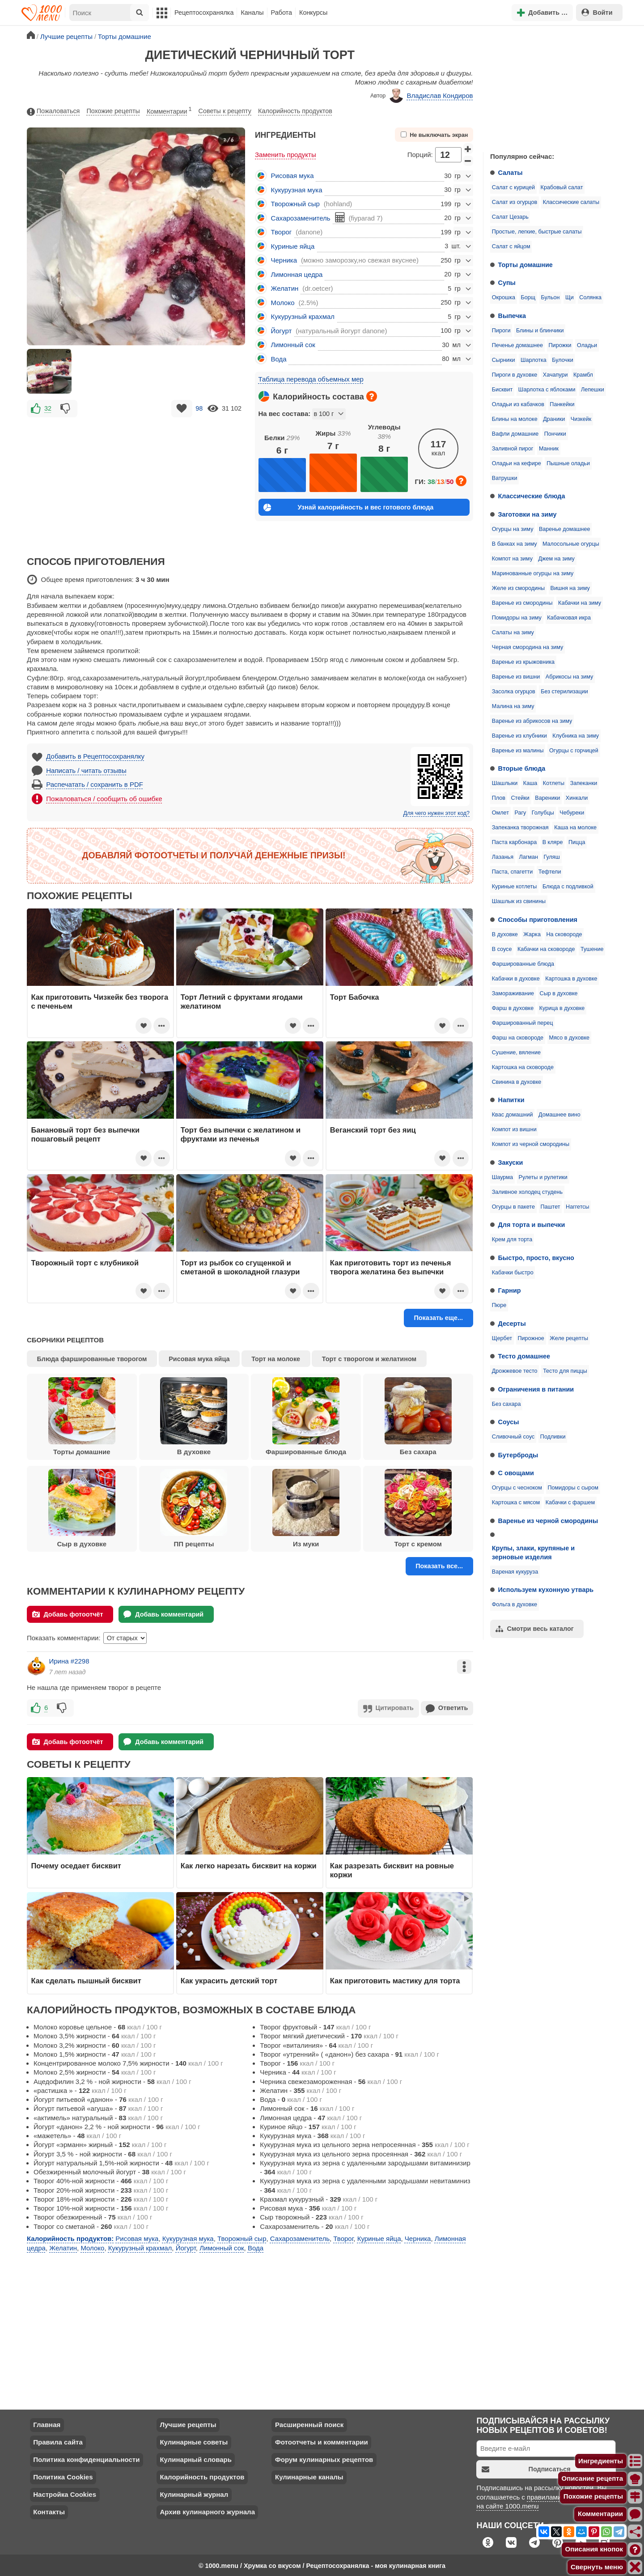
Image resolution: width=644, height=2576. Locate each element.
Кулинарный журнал (194, 2493)
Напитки (511, 1099)
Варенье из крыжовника (523, 662)
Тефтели (549, 872)
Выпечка (512, 315)
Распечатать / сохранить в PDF (94, 784)
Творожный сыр (295, 204)
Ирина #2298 (69, 1661)
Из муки (305, 1508)
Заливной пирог (513, 449)
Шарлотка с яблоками (547, 389)
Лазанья (502, 857)
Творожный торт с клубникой (85, 1263)
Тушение (591, 949)
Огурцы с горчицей (573, 750)
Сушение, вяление (516, 1052)
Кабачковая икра (569, 618)
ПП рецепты (193, 1508)
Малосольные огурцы (570, 544)
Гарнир (509, 1290)
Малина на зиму (513, 706)
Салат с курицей (513, 187)
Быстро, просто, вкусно (536, 1257)
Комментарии (169, 110)
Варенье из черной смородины (548, 1520)
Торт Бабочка (354, 997)
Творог (281, 232)
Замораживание (513, 993)
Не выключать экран (434, 135)
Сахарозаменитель (300, 218)
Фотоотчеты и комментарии (321, 2441)
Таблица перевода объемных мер (311, 379)
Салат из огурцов (514, 202)
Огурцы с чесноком (517, 1488)
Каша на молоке (575, 827)
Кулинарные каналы (309, 2476)
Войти (597, 12)
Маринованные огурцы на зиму (533, 573)
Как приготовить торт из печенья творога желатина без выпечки (390, 1267)
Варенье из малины (518, 750)
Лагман (528, 857)
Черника (284, 260)
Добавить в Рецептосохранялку (95, 756)
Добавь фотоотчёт (67, 1614)
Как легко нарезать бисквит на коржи (249, 1865)
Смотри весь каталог (535, 1629)
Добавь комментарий (163, 1614)
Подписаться (526, 2468)
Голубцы (543, 813)
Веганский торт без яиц (373, 1130)
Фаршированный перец (522, 1023)
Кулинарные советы (194, 2441)
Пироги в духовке (515, 375)
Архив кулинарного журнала (207, 2511)
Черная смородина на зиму (528, 647)
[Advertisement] (550, 87)
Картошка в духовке (571, 979)
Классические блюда (531, 496)
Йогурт (281, 331)
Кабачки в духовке (516, 979)
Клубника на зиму (575, 736)
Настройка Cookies (64, 2493)
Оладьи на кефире (516, 463)
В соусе (502, 949)
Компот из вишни (514, 1129)
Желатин (285, 288)
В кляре (552, 842)
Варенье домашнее (564, 529)
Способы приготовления (537, 919)
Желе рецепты (569, 1338)
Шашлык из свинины (519, 901)
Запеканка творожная (520, 827)
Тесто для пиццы (565, 1371)
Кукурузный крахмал (303, 316)
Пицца (576, 842)
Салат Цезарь (510, 217)
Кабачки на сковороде (546, 949)
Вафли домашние (515, 434)
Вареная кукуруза (515, 1572)
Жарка (532, 934)
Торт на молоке (275, 1358)
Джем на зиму (556, 559)
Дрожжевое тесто (515, 1371)
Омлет (500, 813)
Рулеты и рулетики (542, 1177)
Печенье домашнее (517, 345)
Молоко (283, 302)
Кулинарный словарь (195, 2458)
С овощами (516, 1473)
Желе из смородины (518, 588)
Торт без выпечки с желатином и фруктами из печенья (241, 1134)
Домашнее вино (559, 1115)
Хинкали (577, 798)
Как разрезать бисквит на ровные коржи (392, 1869)
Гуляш (551, 857)
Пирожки (560, 345)
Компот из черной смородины (530, 1144)
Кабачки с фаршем (570, 1502)
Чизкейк (581, 419)
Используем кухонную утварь (546, 1589)
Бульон (550, 297)
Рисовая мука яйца (199, 1358)
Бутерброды (518, 1455)
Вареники (547, 798)
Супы (507, 282)
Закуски (510, 1162)
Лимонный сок (293, 344)
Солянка (590, 297)
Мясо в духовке (569, 1038)
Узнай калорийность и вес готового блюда (348, 507)
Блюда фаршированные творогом (92, 1358)
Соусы (508, 1422)
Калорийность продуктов (295, 111)
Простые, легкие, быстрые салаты (537, 232)
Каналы (252, 12)
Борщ (528, 297)
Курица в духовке (562, 1008)
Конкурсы (313, 12)
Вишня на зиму (570, 588)
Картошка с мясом (516, 1502)
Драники (554, 419)
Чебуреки (571, 813)
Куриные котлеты (514, 886)
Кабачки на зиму (579, 603)
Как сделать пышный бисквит (86, 1980)
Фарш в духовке (513, 1008)
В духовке (505, 934)
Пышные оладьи (568, 463)
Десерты (512, 1323)
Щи (569, 297)
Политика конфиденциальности (86, 2458)
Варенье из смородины (522, 603)
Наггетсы (577, 1207)
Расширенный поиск (309, 2423)
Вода (279, 359)
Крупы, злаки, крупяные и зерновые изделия (533, 1553)
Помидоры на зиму (517, 618)
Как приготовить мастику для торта (395, 1980)
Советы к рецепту (225, 111)
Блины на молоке (515, 419)
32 (47, 408)
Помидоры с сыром (573, 1488)
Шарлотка (534, 360)
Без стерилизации (564, 691)
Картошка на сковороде (523, 1067)
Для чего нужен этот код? (436, 813)
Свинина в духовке (517, 1082)
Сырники (503, 360)
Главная (46, 2423)
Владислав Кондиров (431, 96)
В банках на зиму (514, 544)
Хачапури (555, 375)
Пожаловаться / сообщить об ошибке (104, 798)
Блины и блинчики (540, 330)
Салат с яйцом (511, 246)
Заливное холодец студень (527, 1192)
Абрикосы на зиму (569, 677)
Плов (498, 798)
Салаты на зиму (513, 632)
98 (199, 408)
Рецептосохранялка (203, 12)
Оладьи (587, 345)
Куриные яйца (293, 246)
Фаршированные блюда (523, 964)
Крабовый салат (562, 187)
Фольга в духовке (514, 1604)
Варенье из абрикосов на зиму (532, 721)
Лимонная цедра (297, 274)
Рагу (520, 813)
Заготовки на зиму (527, 514)
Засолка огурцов (513, 691)
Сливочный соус (513, 1437)
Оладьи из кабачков (518, 404)
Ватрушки (504, 478)
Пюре (499, 1305)
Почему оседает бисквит (76, 1865)
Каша (530, 783)
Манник (549, 449)
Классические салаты (571, 202)
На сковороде (564, 934)
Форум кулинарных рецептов (324, 2458)
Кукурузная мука (296, 190)
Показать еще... (438, 1317)
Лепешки (592, 389)
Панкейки (562, 404)
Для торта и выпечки (531, 1224)
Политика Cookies (63, 2476)
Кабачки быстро (513, 1272)
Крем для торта (512, 1239)
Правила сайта (58, 2441)
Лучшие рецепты (188, 2423)
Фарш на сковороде (517, 1038)
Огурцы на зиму (513, 529)
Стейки (520, 798)
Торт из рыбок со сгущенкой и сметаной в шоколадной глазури (240, 1267)
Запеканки (583, 783)
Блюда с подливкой (567, 886)
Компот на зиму (512, 559)
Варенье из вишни (516, 677)
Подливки (553, 1437)
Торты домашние (525, 264)
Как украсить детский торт (229, 1980)
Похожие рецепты (113, 111)
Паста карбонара (514, 842)
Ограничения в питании (536, 1389)
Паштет (550, 1207)
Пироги (501, 330)
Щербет (502, 1338)
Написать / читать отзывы (86, 770)
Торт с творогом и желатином (369, 1358)
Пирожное (531, 1338)
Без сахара (506, 1404)
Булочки (562, 360)
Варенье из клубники (519, 736)
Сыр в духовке (559, 993)
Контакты (49, 2511)
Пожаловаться (53, 111)
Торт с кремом (418, 1508)
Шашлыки (505, 783)
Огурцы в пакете (513, 1207)
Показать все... (439, 1566)
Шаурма (502, 1177)
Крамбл (583, 375)
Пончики (555, 434)
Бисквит (502, 389)
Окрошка (503, 297)
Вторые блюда (522, 768)
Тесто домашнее (524, 1356)
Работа (281, 12)
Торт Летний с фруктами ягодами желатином (242, 1001)
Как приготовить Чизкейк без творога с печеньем (100, 1001)
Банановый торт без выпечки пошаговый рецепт (85, 1134)
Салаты (510, 172)
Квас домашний (512, 1115)
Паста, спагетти (512, 872)
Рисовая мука (292, 175)
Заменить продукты (285, 154)
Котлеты (553, 783)
